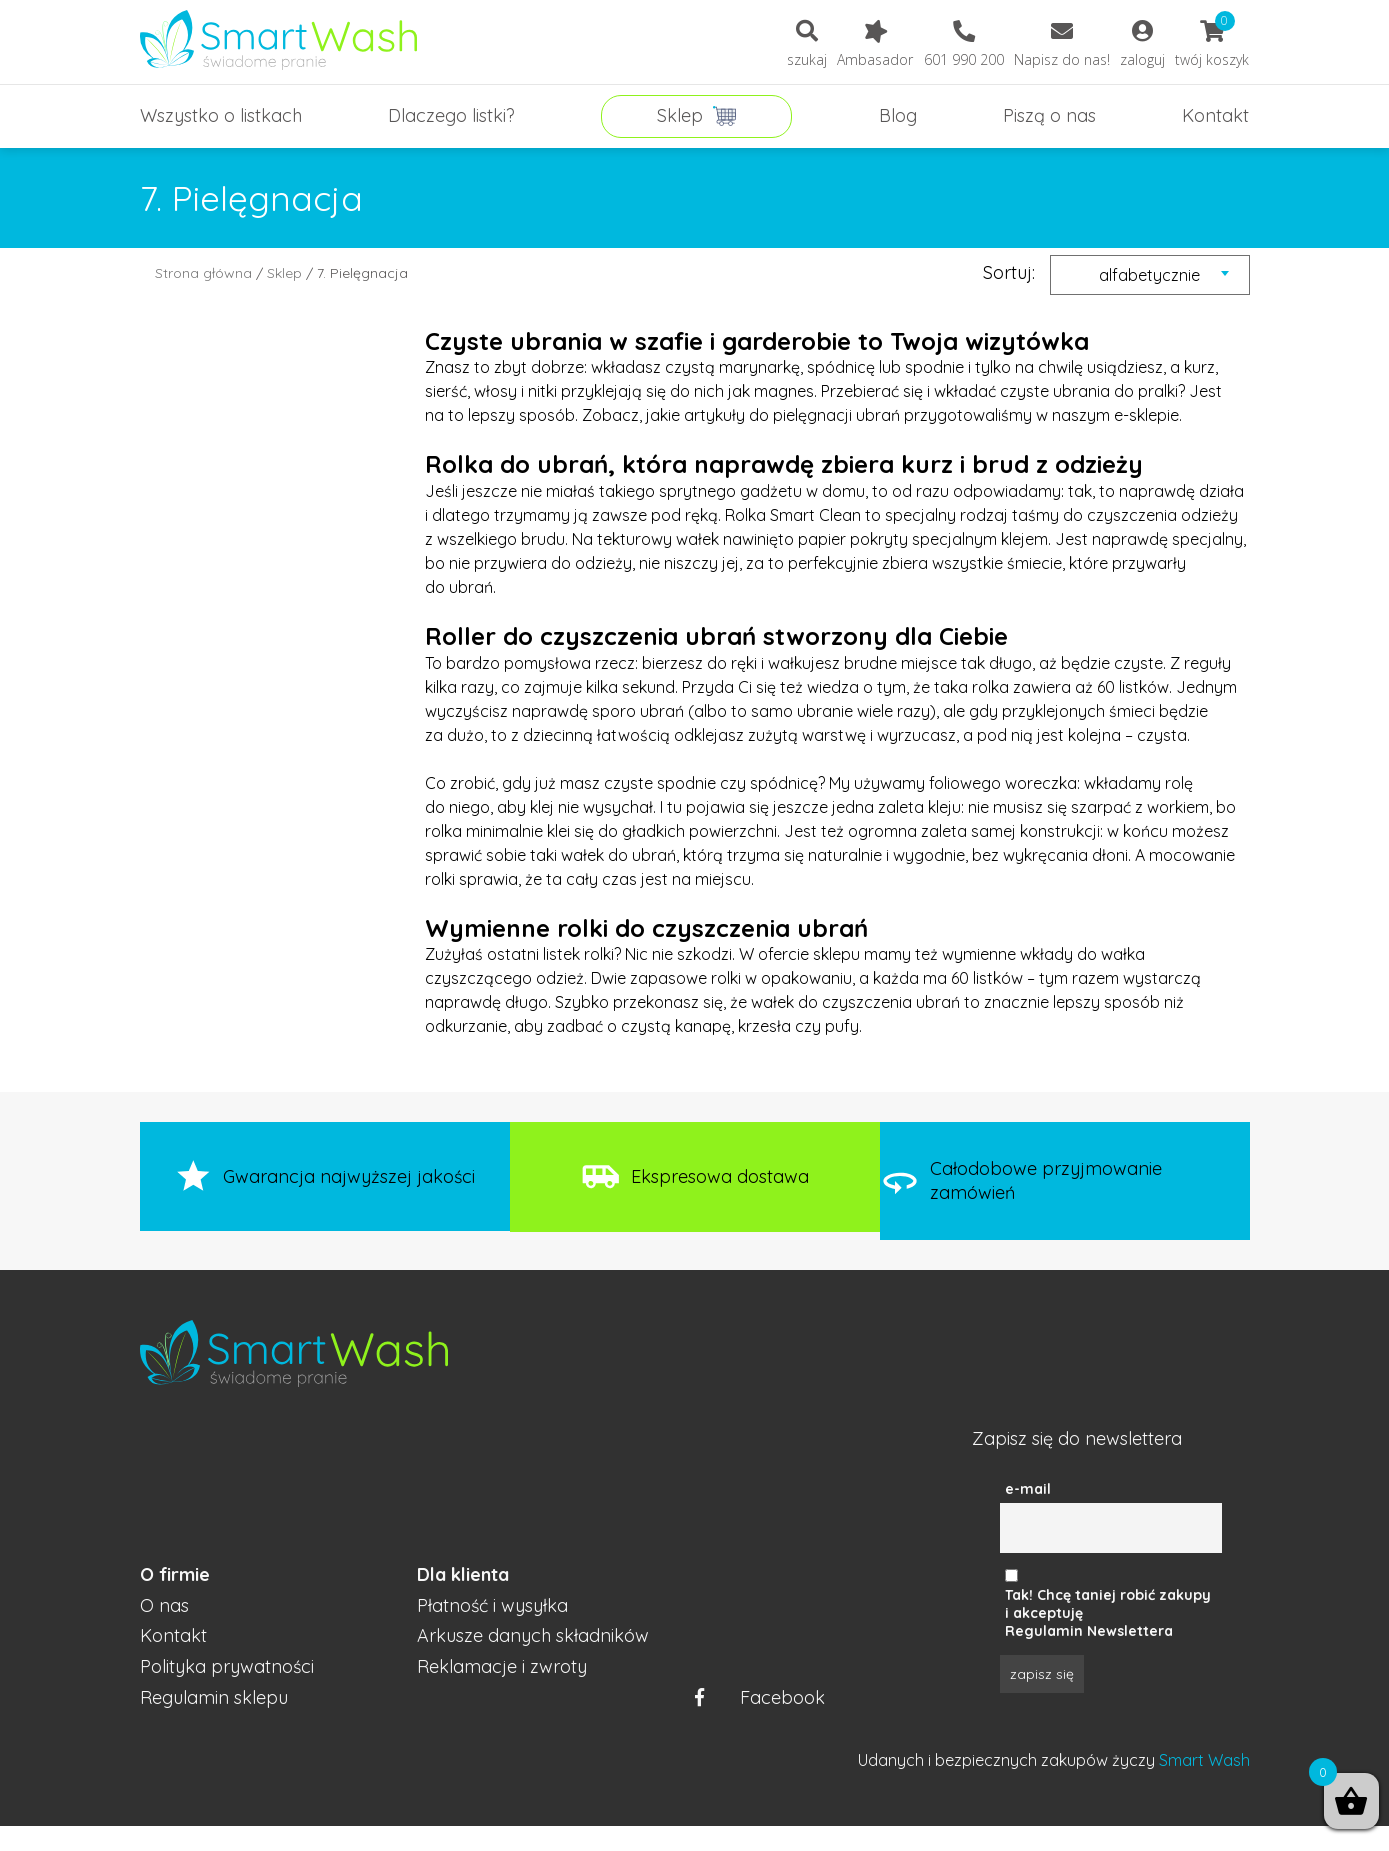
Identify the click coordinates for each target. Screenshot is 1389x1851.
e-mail (1028, 1489)
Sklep (284, 273)
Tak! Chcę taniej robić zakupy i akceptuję (1108, 1604)
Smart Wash (1204, 1760)
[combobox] (1150, 275)
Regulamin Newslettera (1089, 1631)
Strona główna (203, 273)
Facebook (760, 1698)
